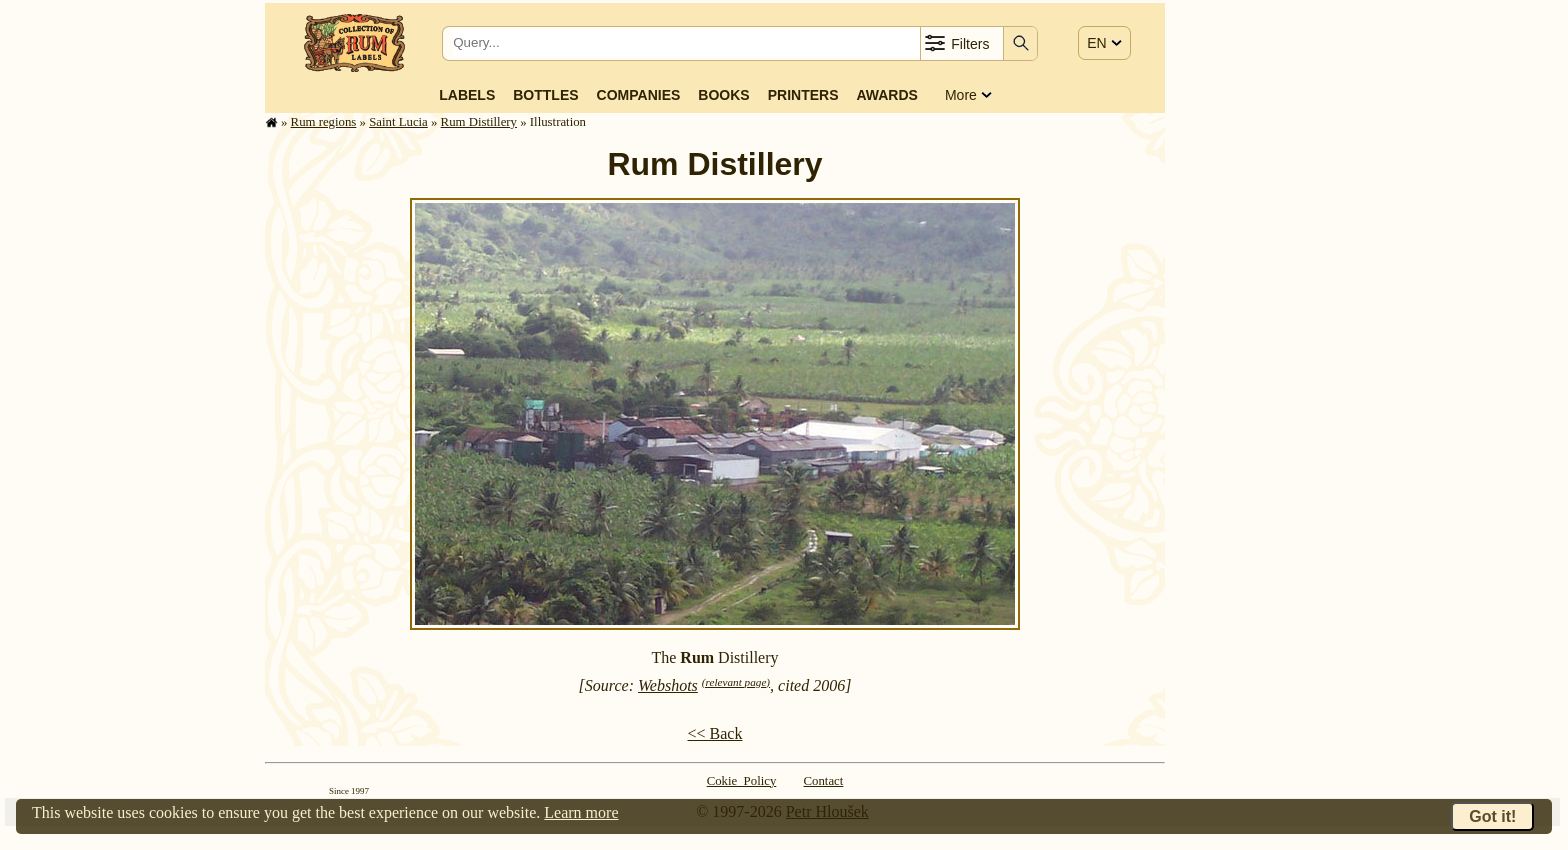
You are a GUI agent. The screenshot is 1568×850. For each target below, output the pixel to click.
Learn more (581, 812)
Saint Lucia (398, 122)
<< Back (715, 733)
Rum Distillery (479, 122)
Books (723, 95)
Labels (467, 95)
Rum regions (324, 122)
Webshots (668, 685)
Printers (803, 95)
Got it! (1492, 816)
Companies (639, 95)
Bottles (545, 95)
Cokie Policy (742, 781)
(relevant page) (736, 682)
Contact (824, 781)
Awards (886, 95)
